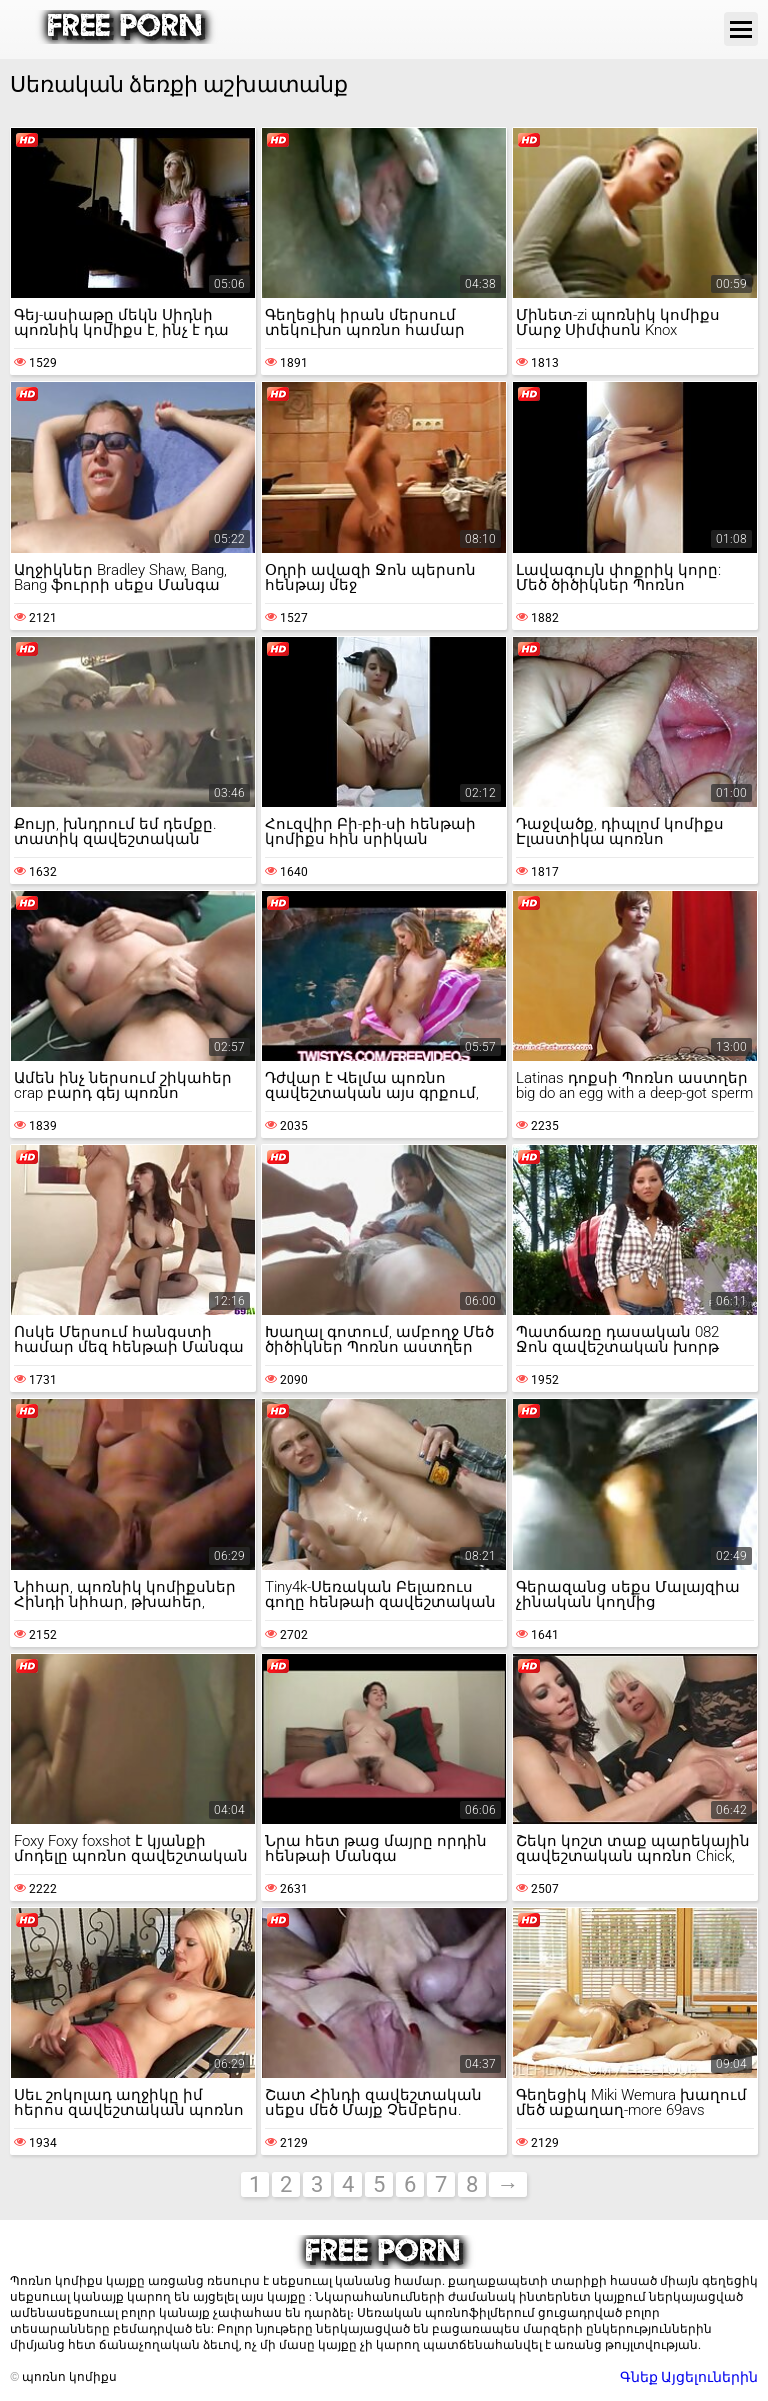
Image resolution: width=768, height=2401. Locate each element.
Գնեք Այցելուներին (689, 2377)
